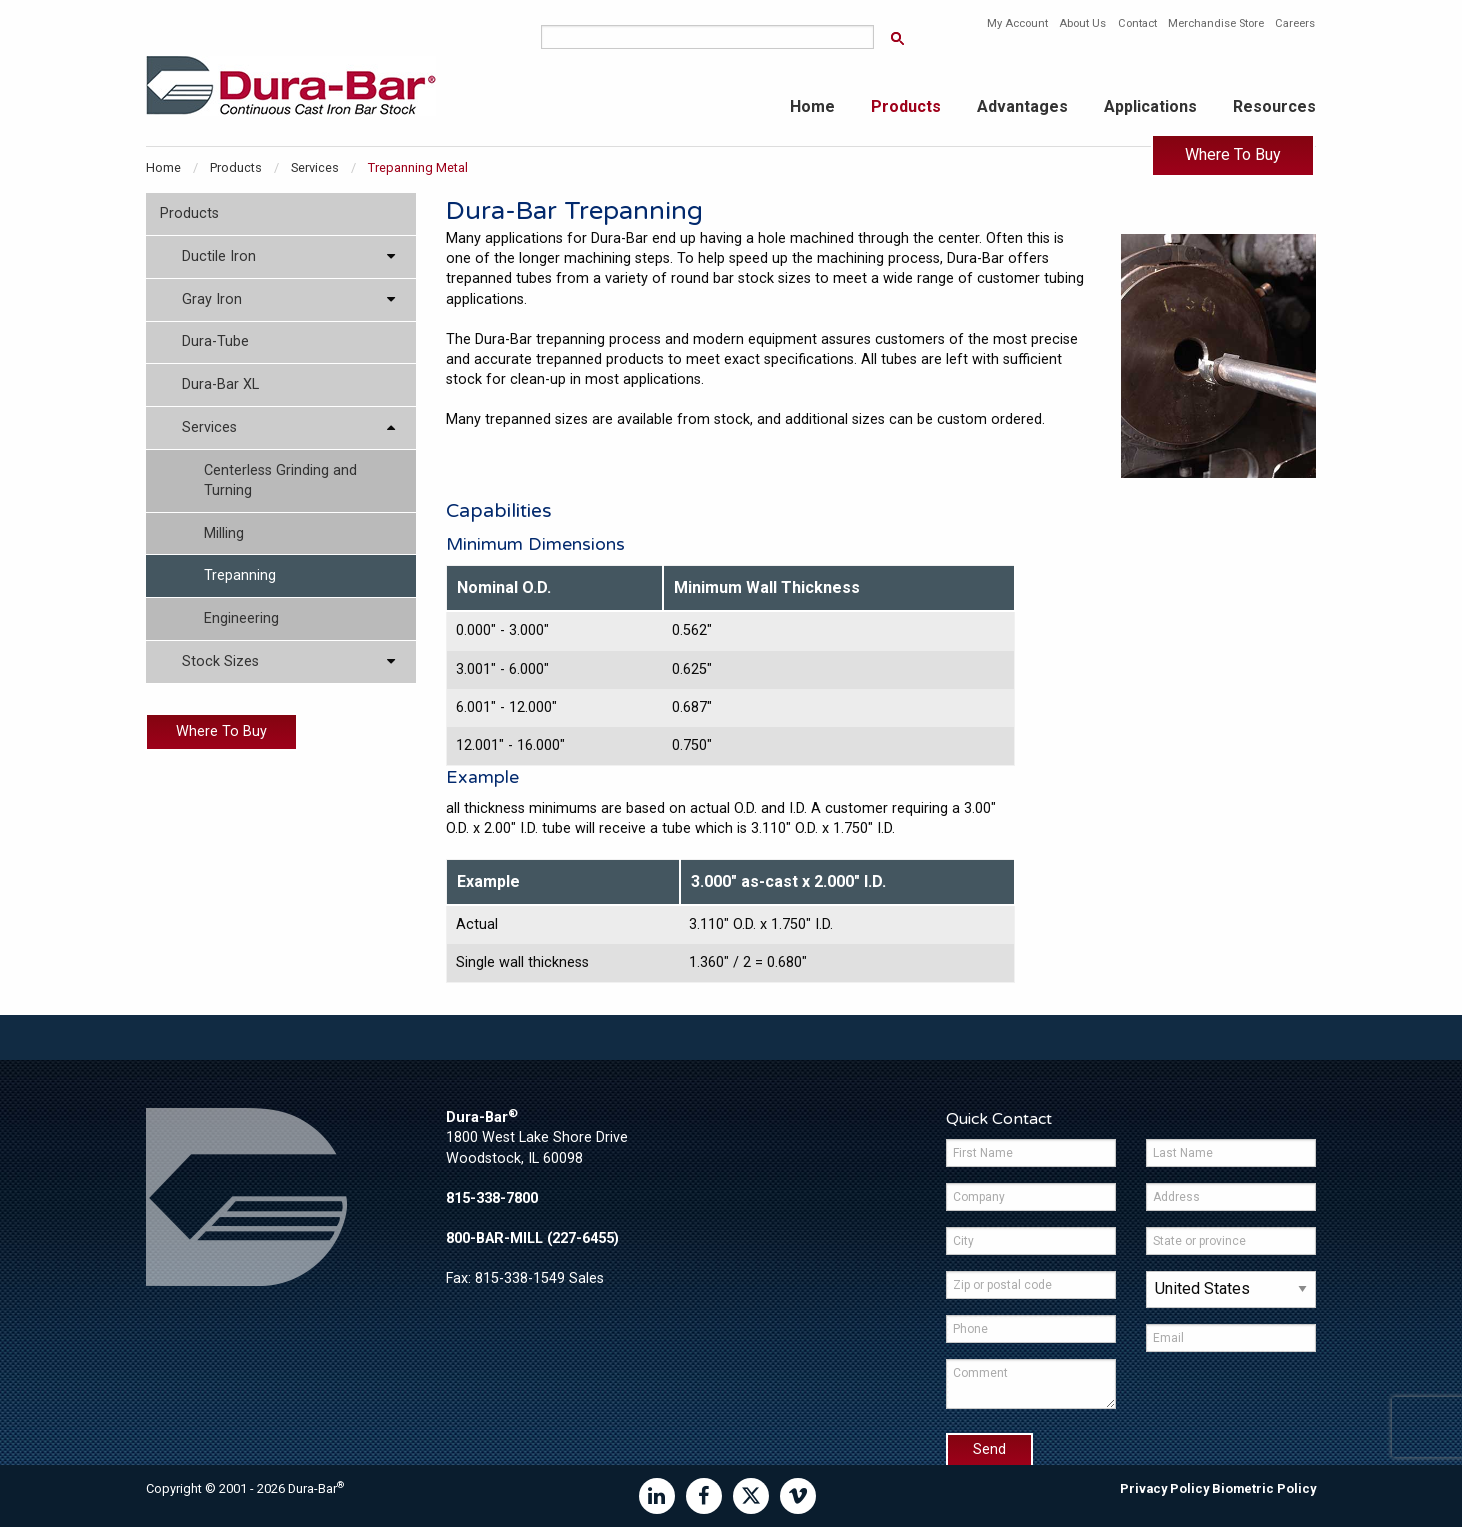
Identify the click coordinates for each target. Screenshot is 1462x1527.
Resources (1274, 106)
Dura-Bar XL (220, 384)
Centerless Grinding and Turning (280, 480)
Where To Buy (1233, 154)
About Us (1082, 23)
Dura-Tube (215, 341)
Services (315, 167)
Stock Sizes (220, 661)
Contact (1137, 23)
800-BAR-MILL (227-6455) (532, 1238)
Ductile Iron (219, 256)
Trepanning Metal (418, 167)
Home (812, 106)
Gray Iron (212, 299)
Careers (1295, 23)
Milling (224, 533)
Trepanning (240, 575)
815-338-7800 (492, 1198)
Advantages (1022, 106)
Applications (1150, 106)
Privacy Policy (1164, 1488)
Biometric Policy (1264, 1488)
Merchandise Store (1216, 23)
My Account (1017, 23)
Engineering (241, 618)
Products (906, 106)
